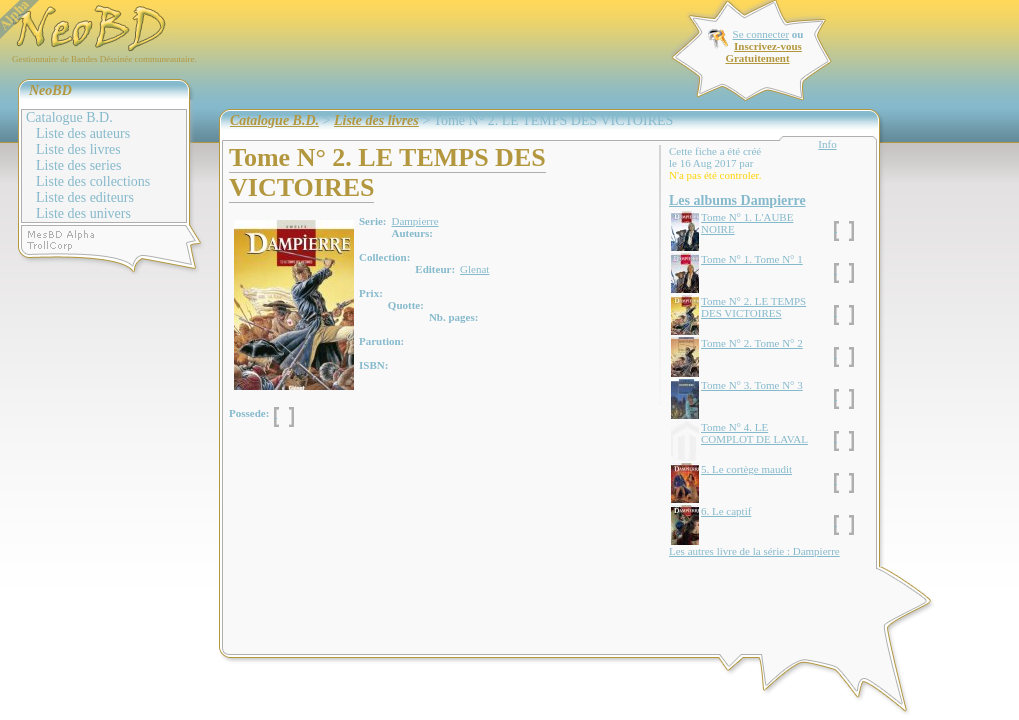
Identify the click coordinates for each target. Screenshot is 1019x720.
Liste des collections (93, 181)
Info (827, 144)
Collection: (384, 257)
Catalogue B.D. (69, 117)
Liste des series (79, 165)
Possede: (249, 413)
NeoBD (50, 90)
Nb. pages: (454, 317)
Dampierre (414, 221)
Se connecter (761, 34)
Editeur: (435, 269)
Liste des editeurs (85, 197)
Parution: (381, 341)
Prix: (371, 293)
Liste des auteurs (83, 133)
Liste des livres (78, 149)
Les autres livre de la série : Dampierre (754, 551)
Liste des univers (83, 213)
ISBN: (373, 365)
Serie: (372, 221)
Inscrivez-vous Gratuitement (763, 52)
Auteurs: (412, 233)
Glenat (474, 269)
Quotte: (406, 305)
